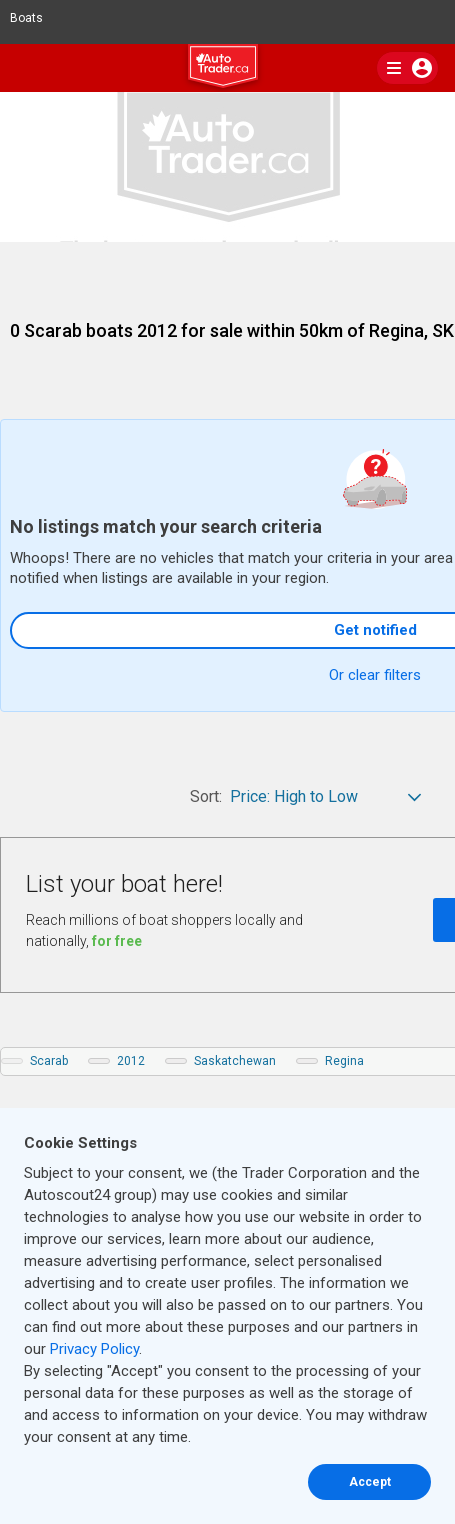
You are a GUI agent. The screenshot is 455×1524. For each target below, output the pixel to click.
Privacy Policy (94, 1349)
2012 (131, 1061)
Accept (370, 1482)
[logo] (228, 69)
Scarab (49, 1061)
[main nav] (407, 68)
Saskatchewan (235, 1061)
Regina (344, 1061)
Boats (35, 18)
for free (117, 941)
